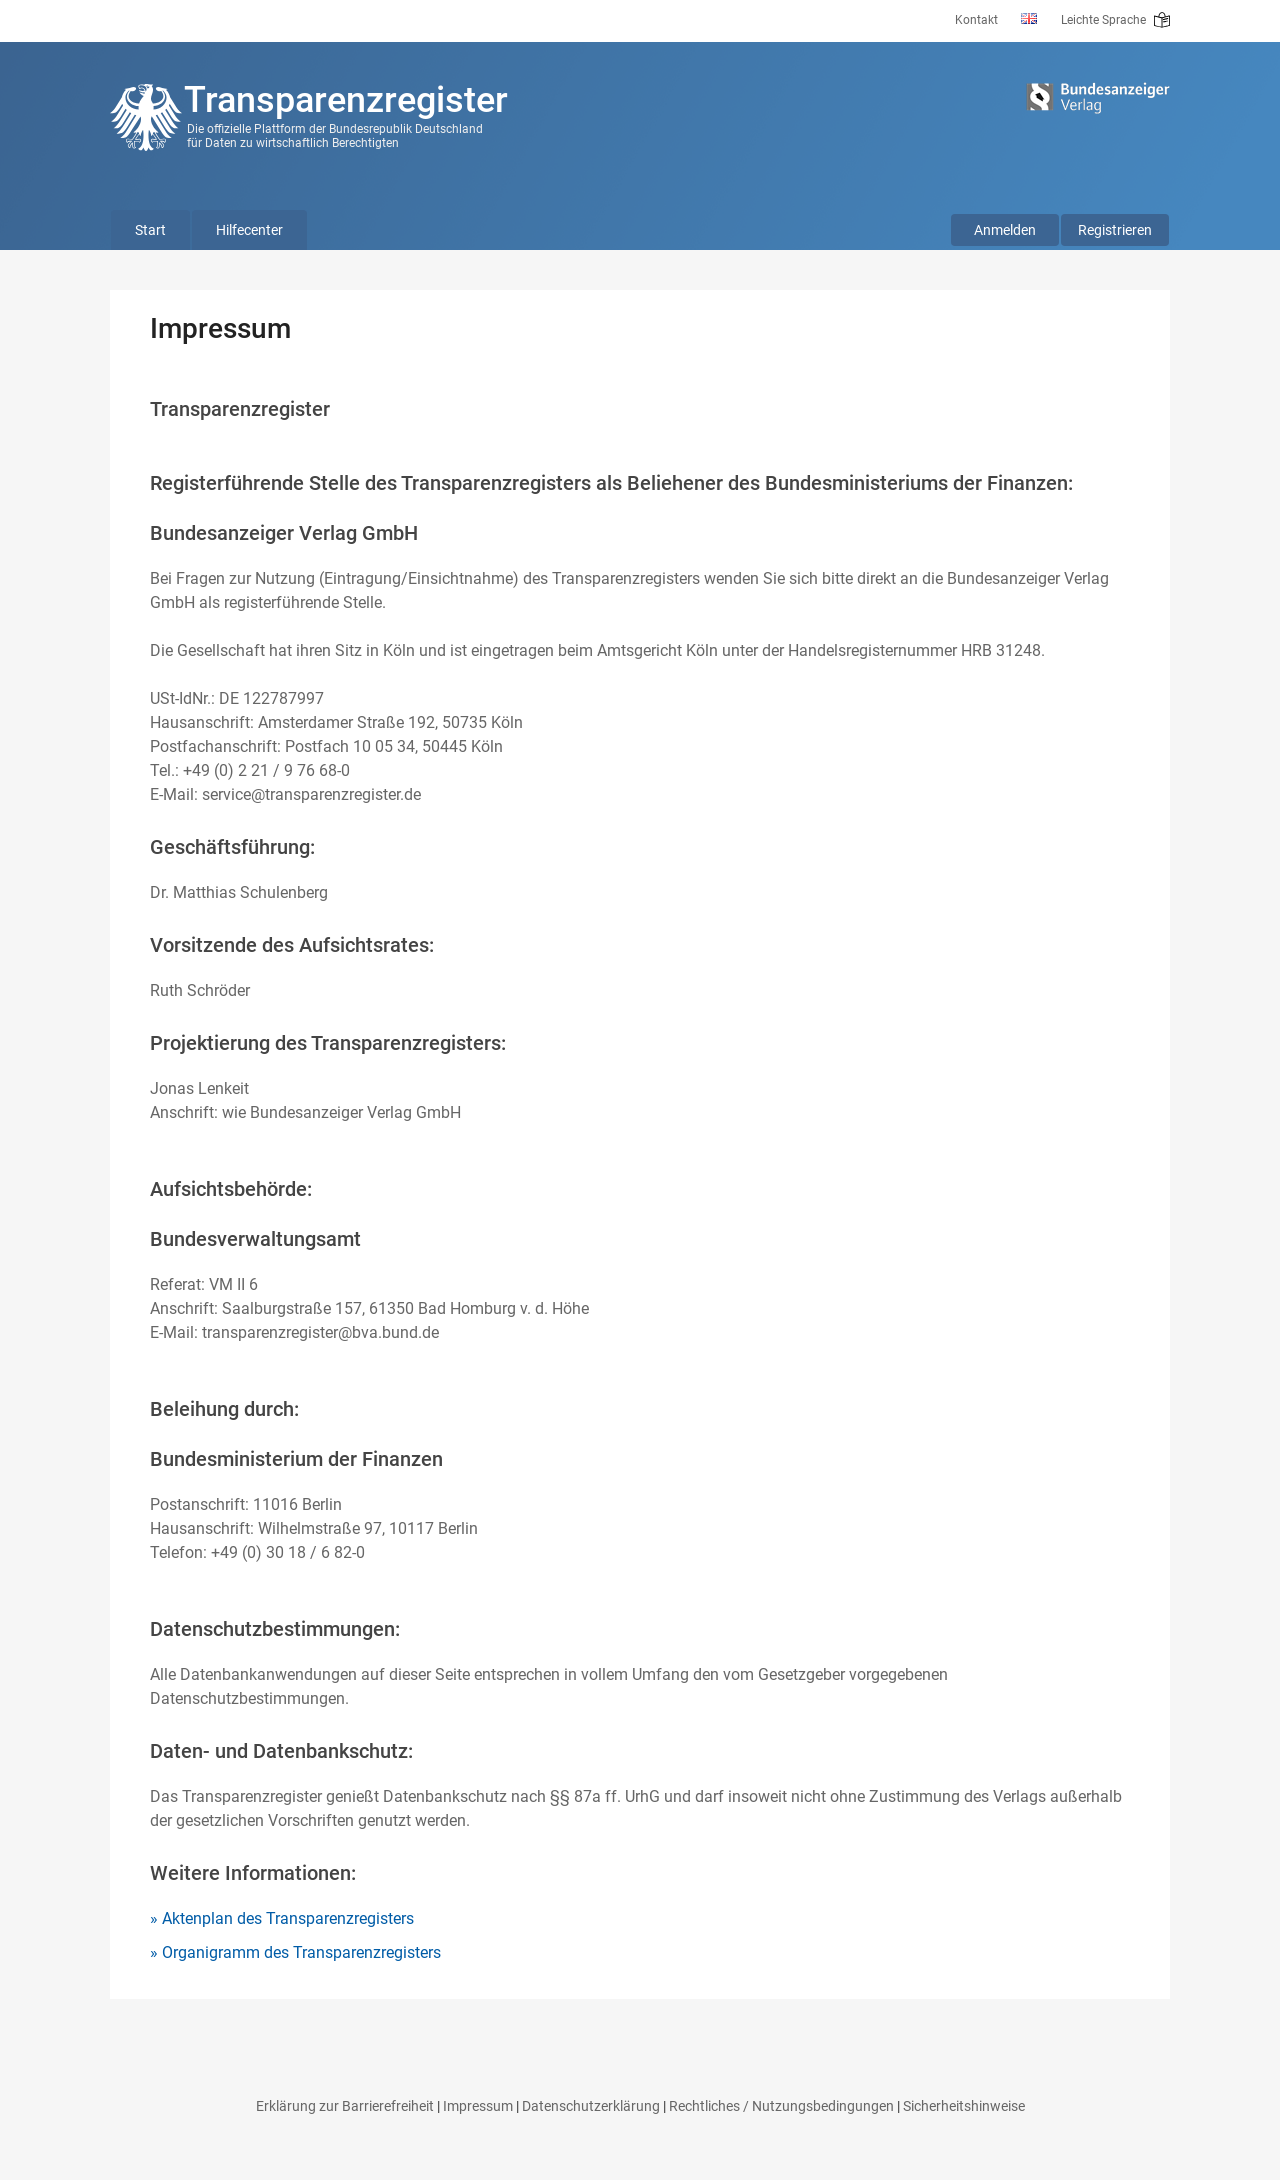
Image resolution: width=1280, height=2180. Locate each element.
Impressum (478, 2106)
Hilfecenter (249, 230)
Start (150, 230)
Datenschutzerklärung (591, 2106)
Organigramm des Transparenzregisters (301, 1952)
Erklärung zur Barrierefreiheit (345, 2106)
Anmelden (1005, 230)
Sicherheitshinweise (964, 2106)
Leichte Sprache (1115, 20)
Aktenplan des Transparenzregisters (288, 1918)
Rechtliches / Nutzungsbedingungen (781, 2106)
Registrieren (1115, 230)
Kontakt (976, 20)
